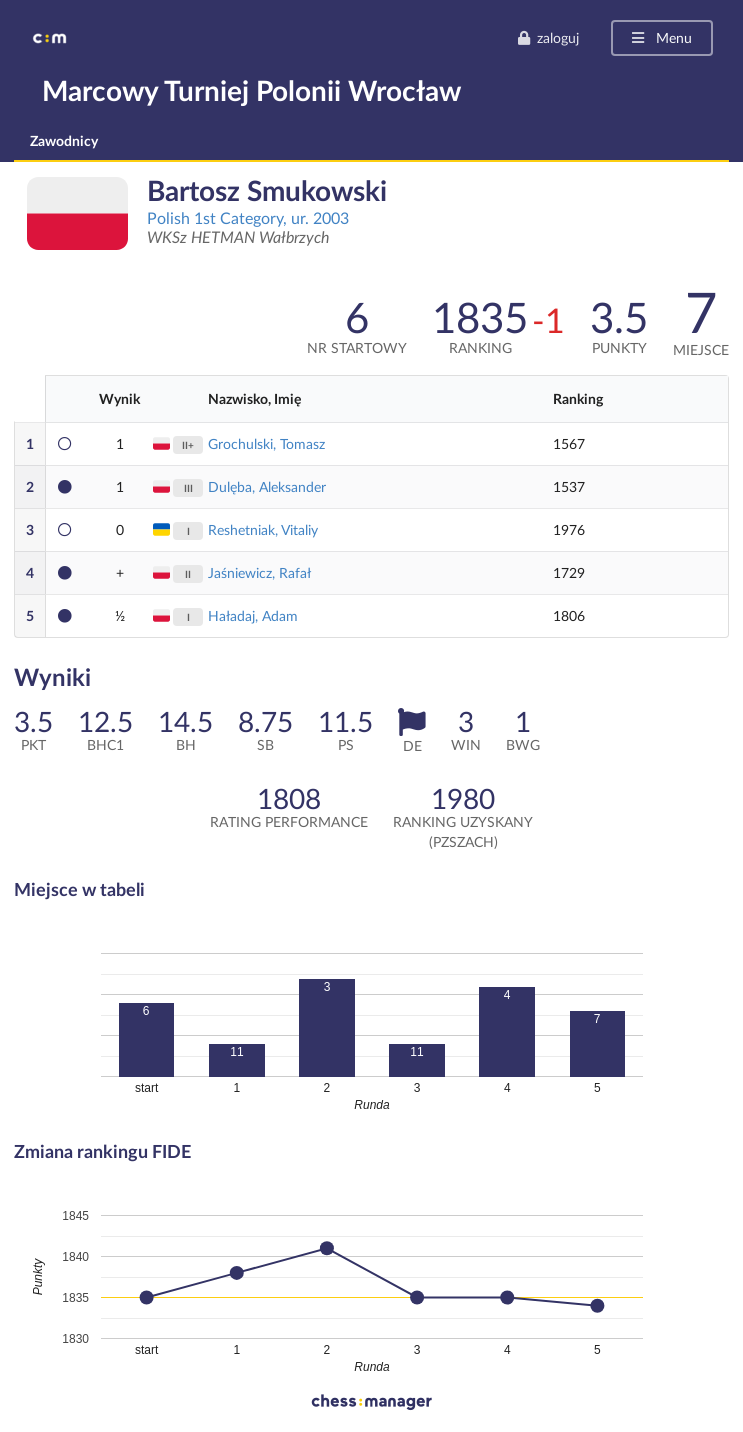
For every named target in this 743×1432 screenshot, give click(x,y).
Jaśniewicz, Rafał (259, 572)
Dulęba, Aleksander (267, 486)
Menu (660, 37)
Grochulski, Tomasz (266, 443)
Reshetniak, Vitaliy (263, 529)
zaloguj (548, 37)
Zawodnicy (64, 140)
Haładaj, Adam (253, 615)
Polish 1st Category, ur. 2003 (248, 217)
